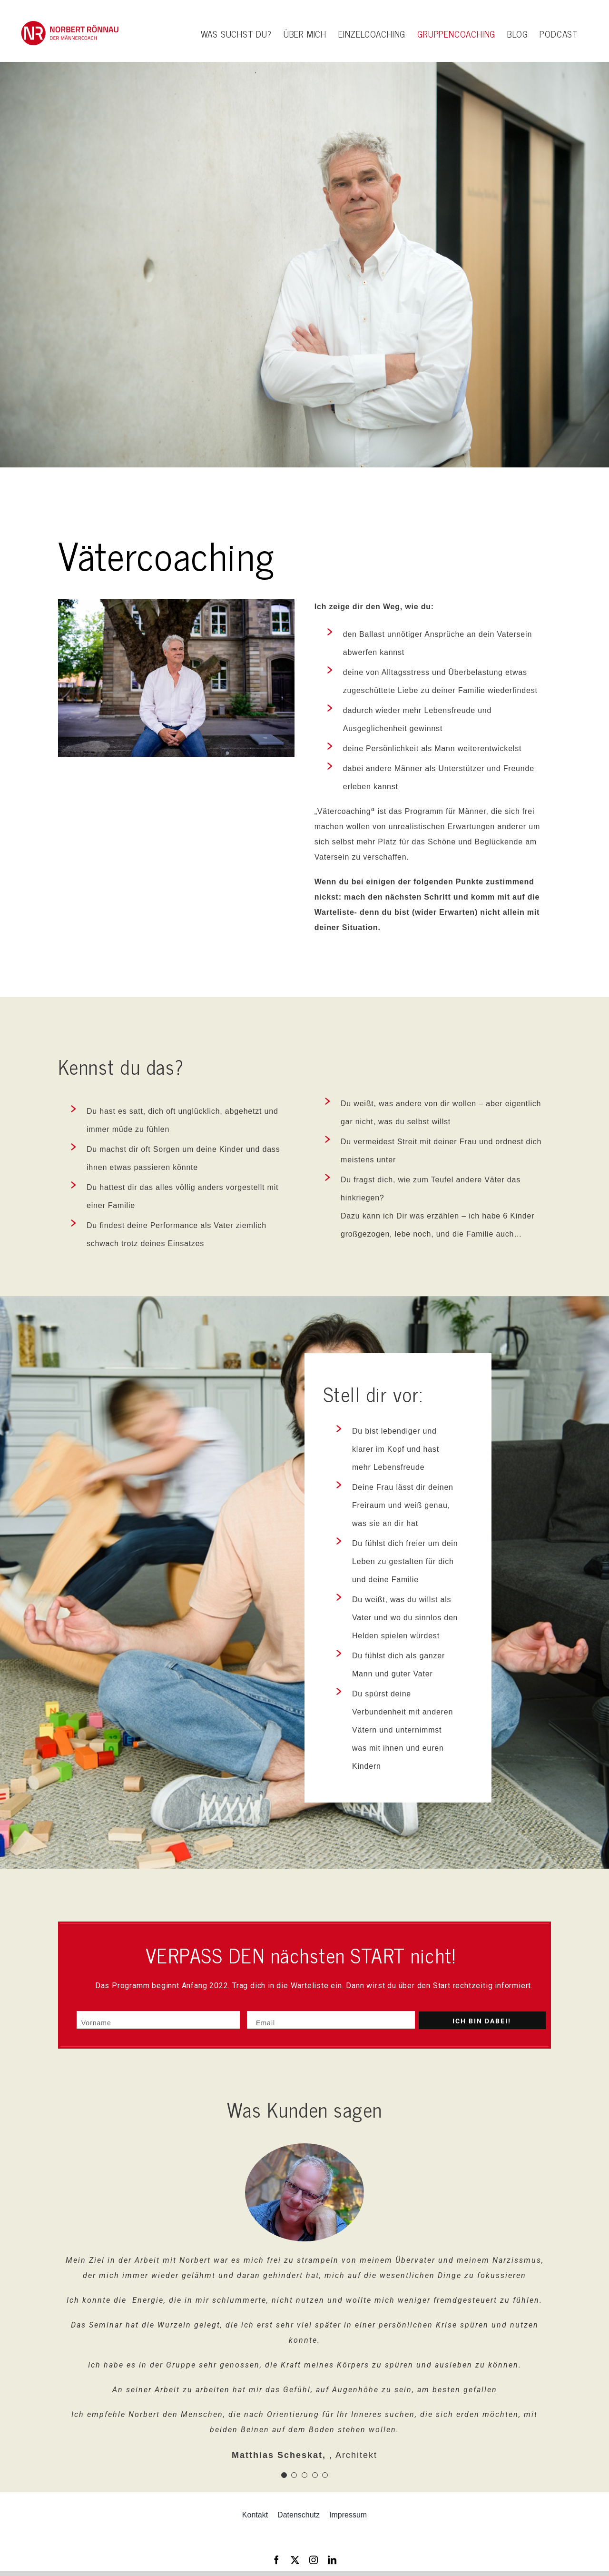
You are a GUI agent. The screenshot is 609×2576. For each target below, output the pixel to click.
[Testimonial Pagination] (284, 2475)
